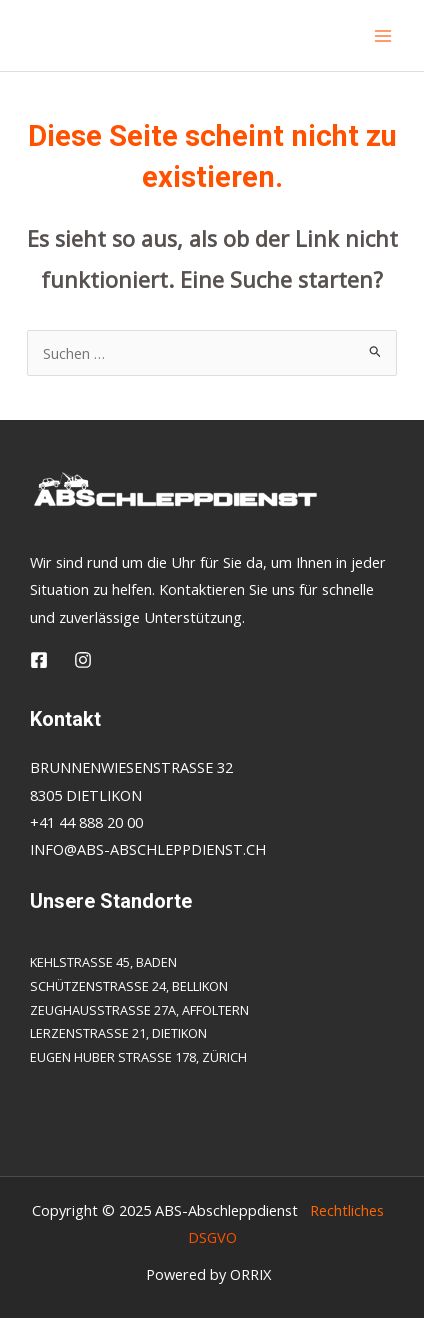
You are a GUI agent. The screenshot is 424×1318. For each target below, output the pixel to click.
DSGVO (208, 1237)
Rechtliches (347, 1210)
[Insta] (83, 660)
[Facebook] (39, 660)
